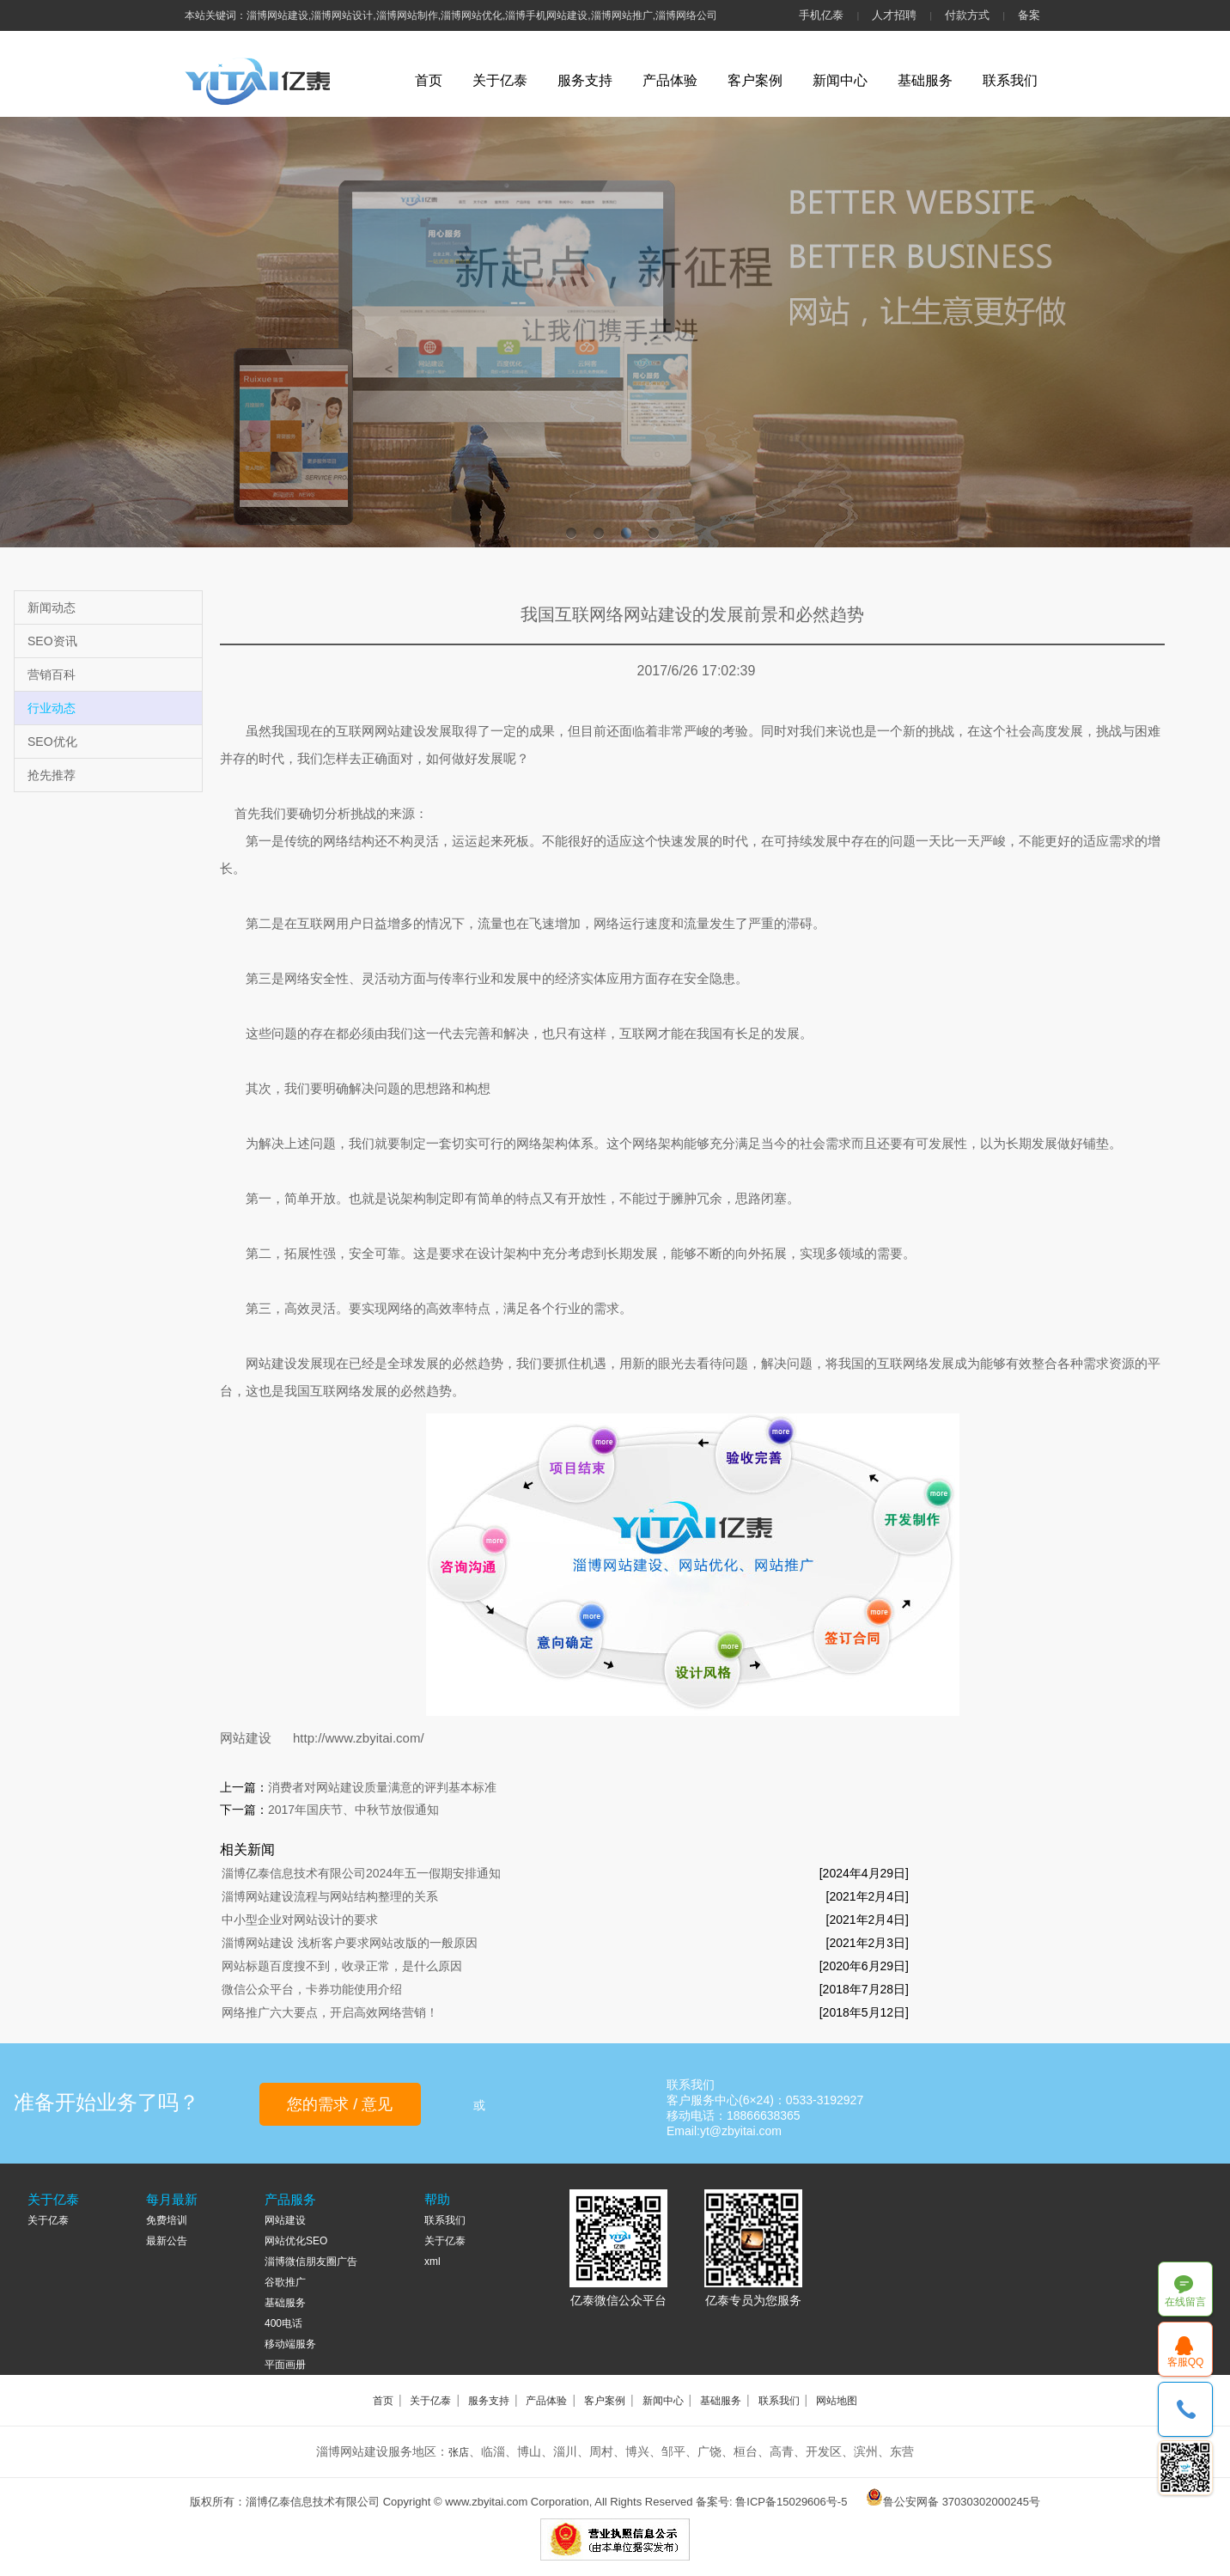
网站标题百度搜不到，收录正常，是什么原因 (342, 1966)
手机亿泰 (821, 15)
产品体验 (669, 80)
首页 (428, 80)
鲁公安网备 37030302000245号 (961, 2501)
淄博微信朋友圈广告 (311, 2262)
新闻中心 (840, 80)
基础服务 (925, 80)
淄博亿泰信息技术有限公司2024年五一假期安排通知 (361, 1873)
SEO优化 (52, 741)
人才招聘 (894, 15)
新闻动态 (51, 607)
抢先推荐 (51, 775)
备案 (1029, 15)
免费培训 (166, 2220)
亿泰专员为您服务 (753, 2300)
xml (432, 2262)
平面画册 (285, 2365)
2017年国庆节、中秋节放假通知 (353, 1809)
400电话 (283, 2323)
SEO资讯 (52, 641)
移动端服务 (290, 2344)
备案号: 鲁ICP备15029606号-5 (771, 2501)
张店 (458, 2452)
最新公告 (166, 2241)
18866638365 (1186, 2410)
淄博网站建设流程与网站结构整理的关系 (330, 1896)
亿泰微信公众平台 (618, 2300)
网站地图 (836, 2401)
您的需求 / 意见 (340, 2104)
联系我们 (1010, 80)
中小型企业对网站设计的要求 (300, 1919)
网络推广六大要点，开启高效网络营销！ (330, 2012)
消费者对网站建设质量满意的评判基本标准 (382, 1787)
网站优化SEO (296, 2241)
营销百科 (51, 674)
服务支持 (584, 80)
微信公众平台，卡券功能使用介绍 (312, 1989)
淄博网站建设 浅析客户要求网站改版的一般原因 (350, 1943)
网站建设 (245, 1738)
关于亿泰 (499, 80)
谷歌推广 (285, 2282)
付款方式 (967, 15)
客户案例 (755, 80)
